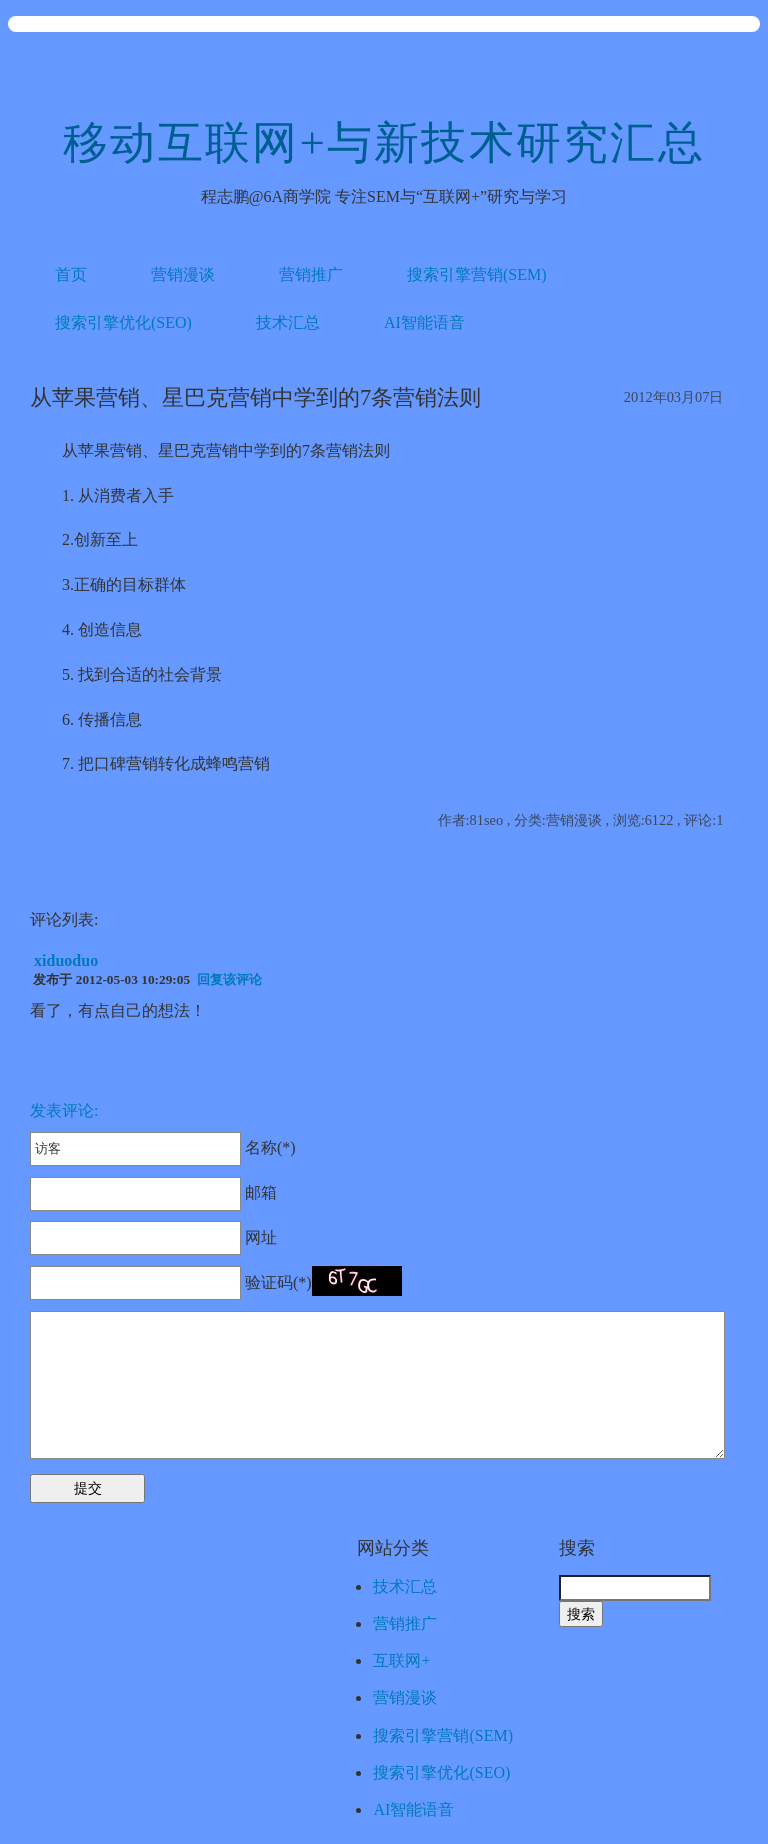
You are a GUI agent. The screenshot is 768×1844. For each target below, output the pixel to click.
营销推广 (311, 274)
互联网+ (401, 1660)
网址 (153, 1237)
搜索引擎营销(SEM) (477, 274)
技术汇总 (288, 322)
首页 (71, 274)
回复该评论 (229, 979)
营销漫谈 (183, 274)
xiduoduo (66, 960)
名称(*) (162, 1147)
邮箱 (153, 1192)
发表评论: (64, 1110)
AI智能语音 (424, 322)
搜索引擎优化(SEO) (123, 322)
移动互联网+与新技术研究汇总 (384, 143)
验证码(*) (278, 1282)
